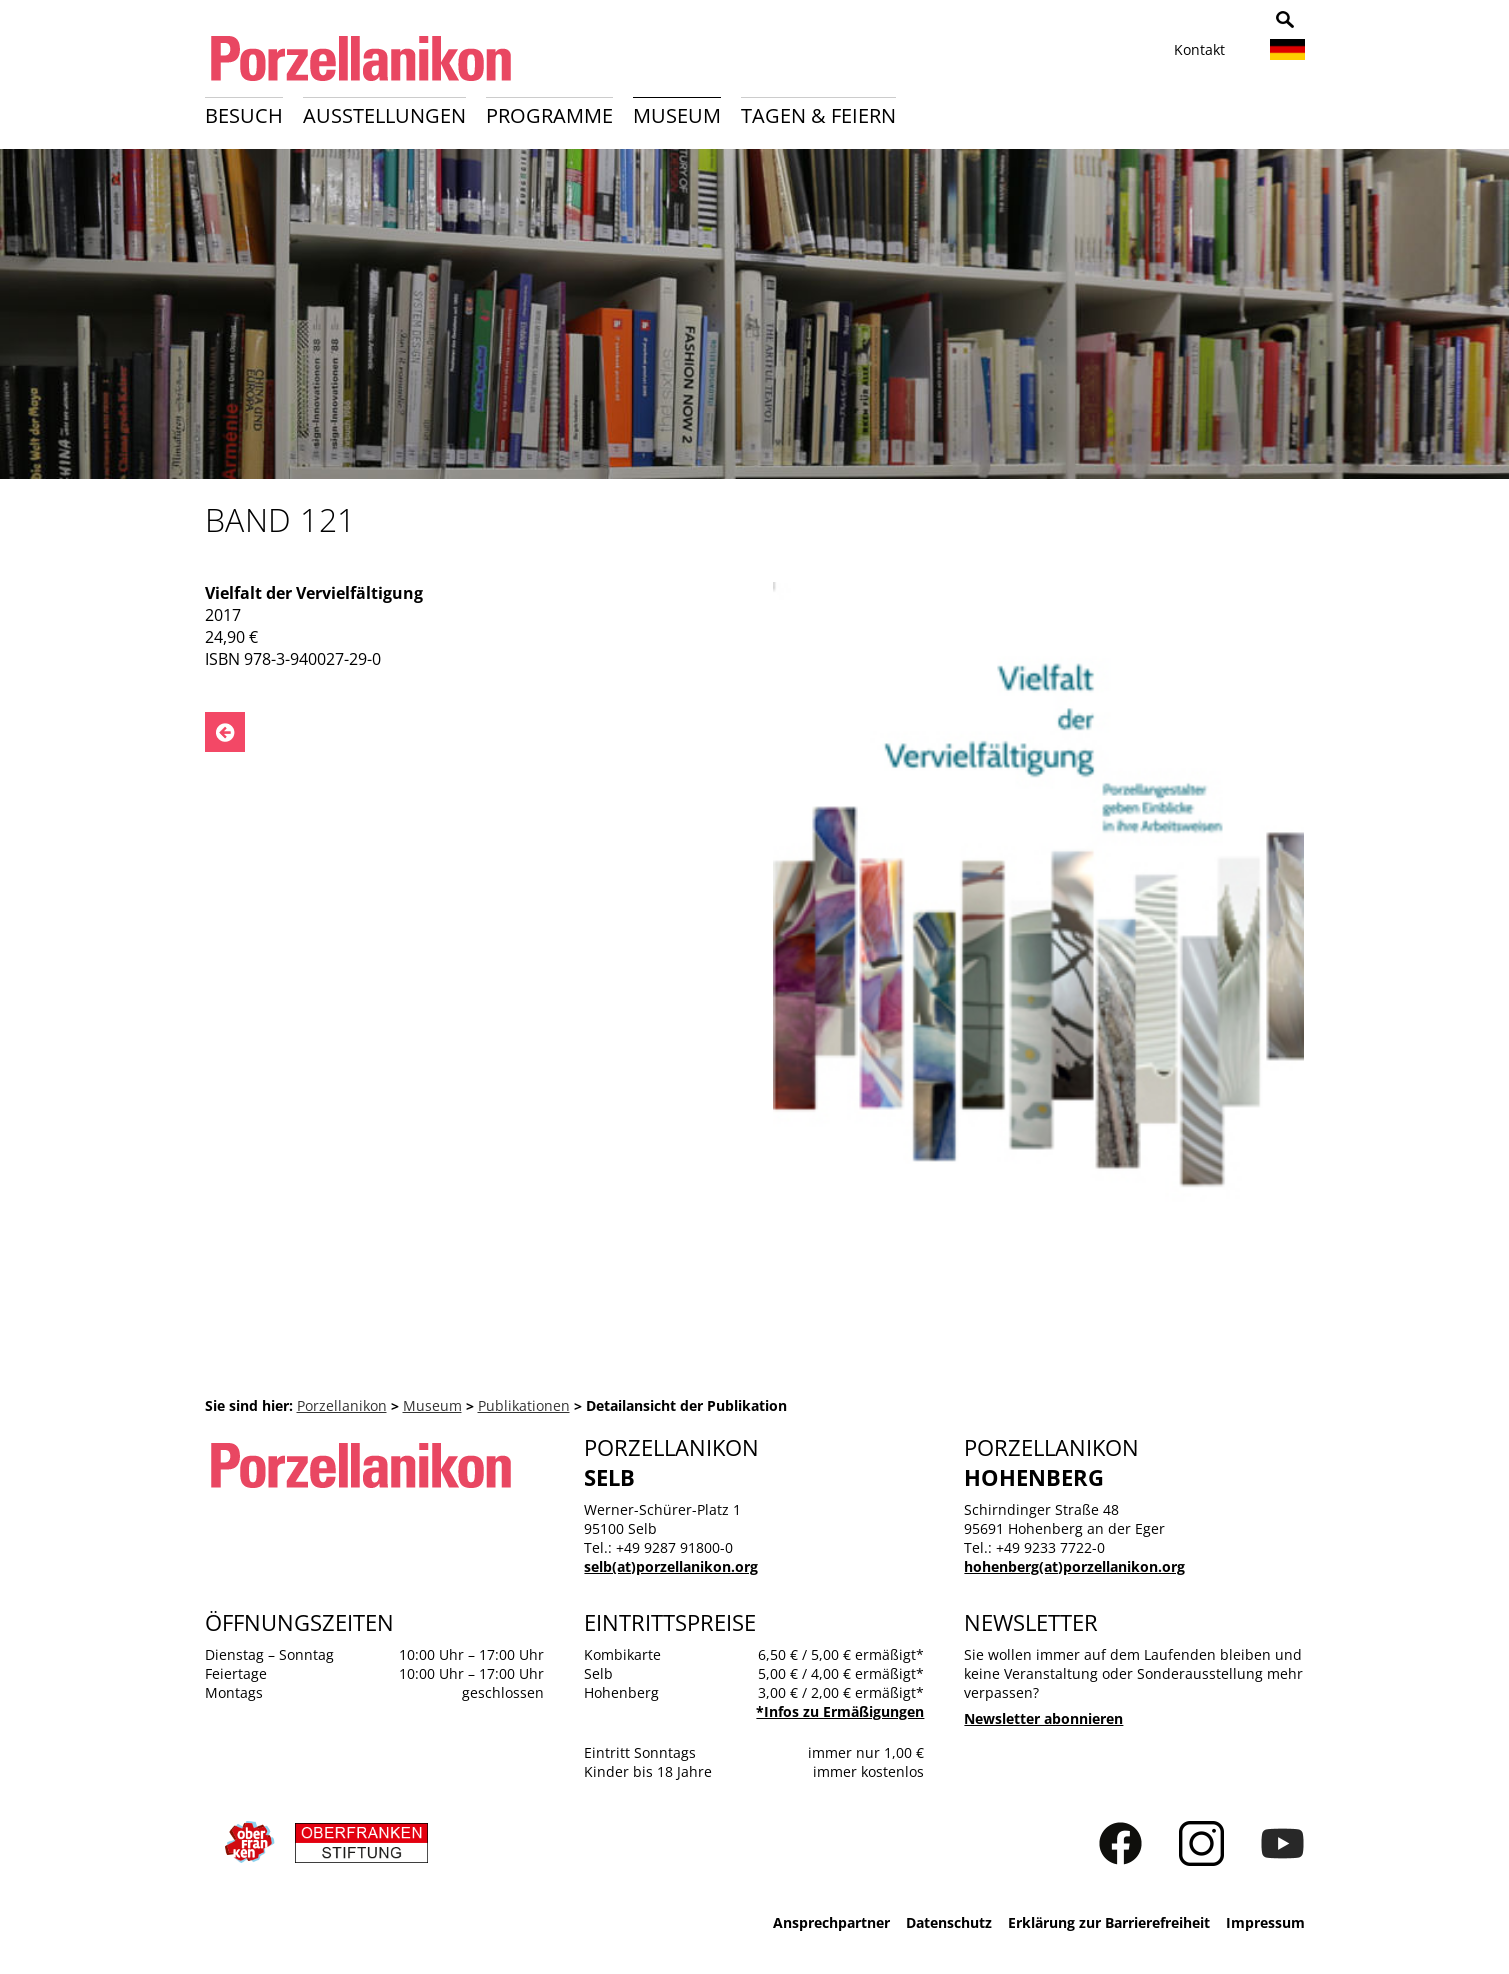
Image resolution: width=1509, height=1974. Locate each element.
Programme (549, 115)
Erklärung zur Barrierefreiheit (1109, 1922)
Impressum (1265, 1922)
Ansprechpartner (831, 1922)
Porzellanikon (342, 1405)
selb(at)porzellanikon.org (671, 1566)
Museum (677, 115)
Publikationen (524, 1405)
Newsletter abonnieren (1043, 1718)
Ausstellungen (384, 115)
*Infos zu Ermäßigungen (840, 1711)
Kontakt (1199, 49)
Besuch (244, 115)
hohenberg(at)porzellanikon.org (1074, 1566)
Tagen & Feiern (818, 115)
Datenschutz (949, 1922)
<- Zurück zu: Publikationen (225, 732)
